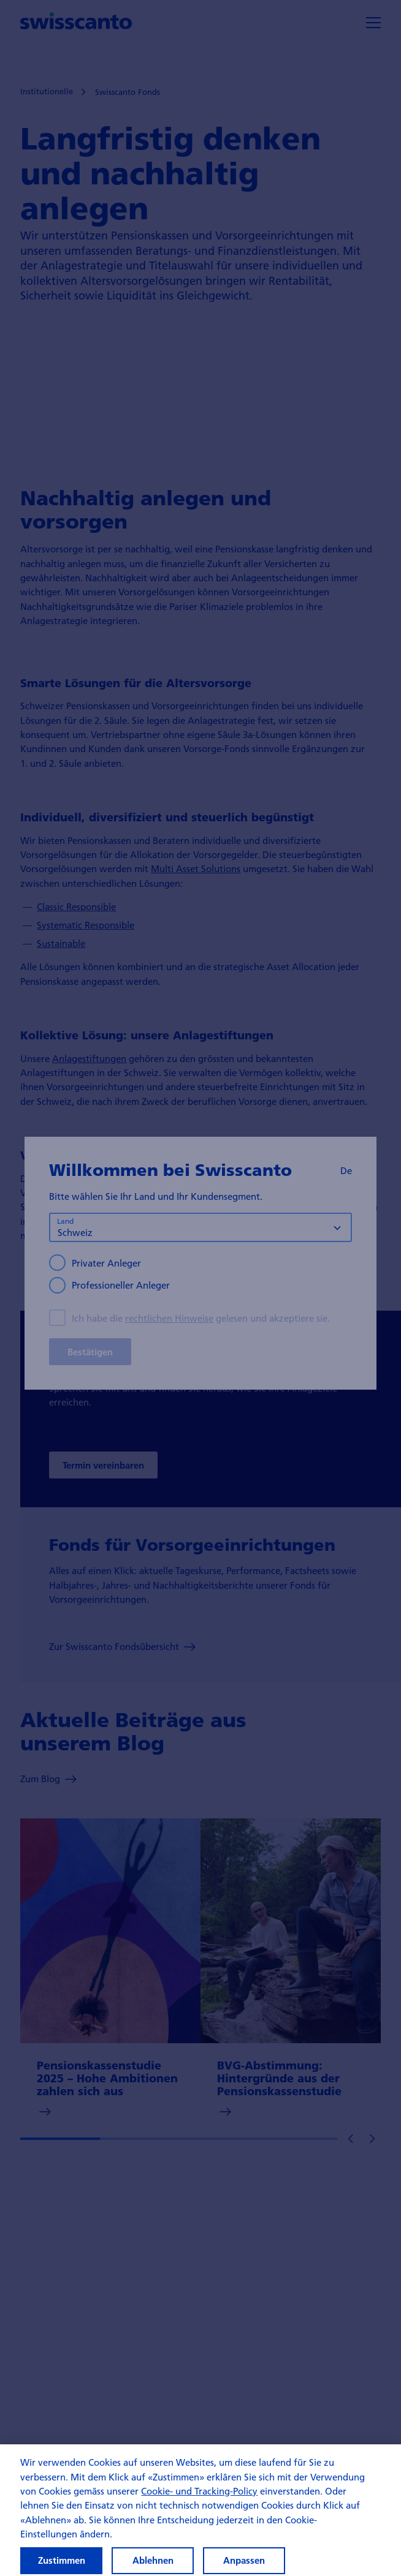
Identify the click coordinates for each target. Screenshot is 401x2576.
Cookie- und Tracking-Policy (199, 2502)
